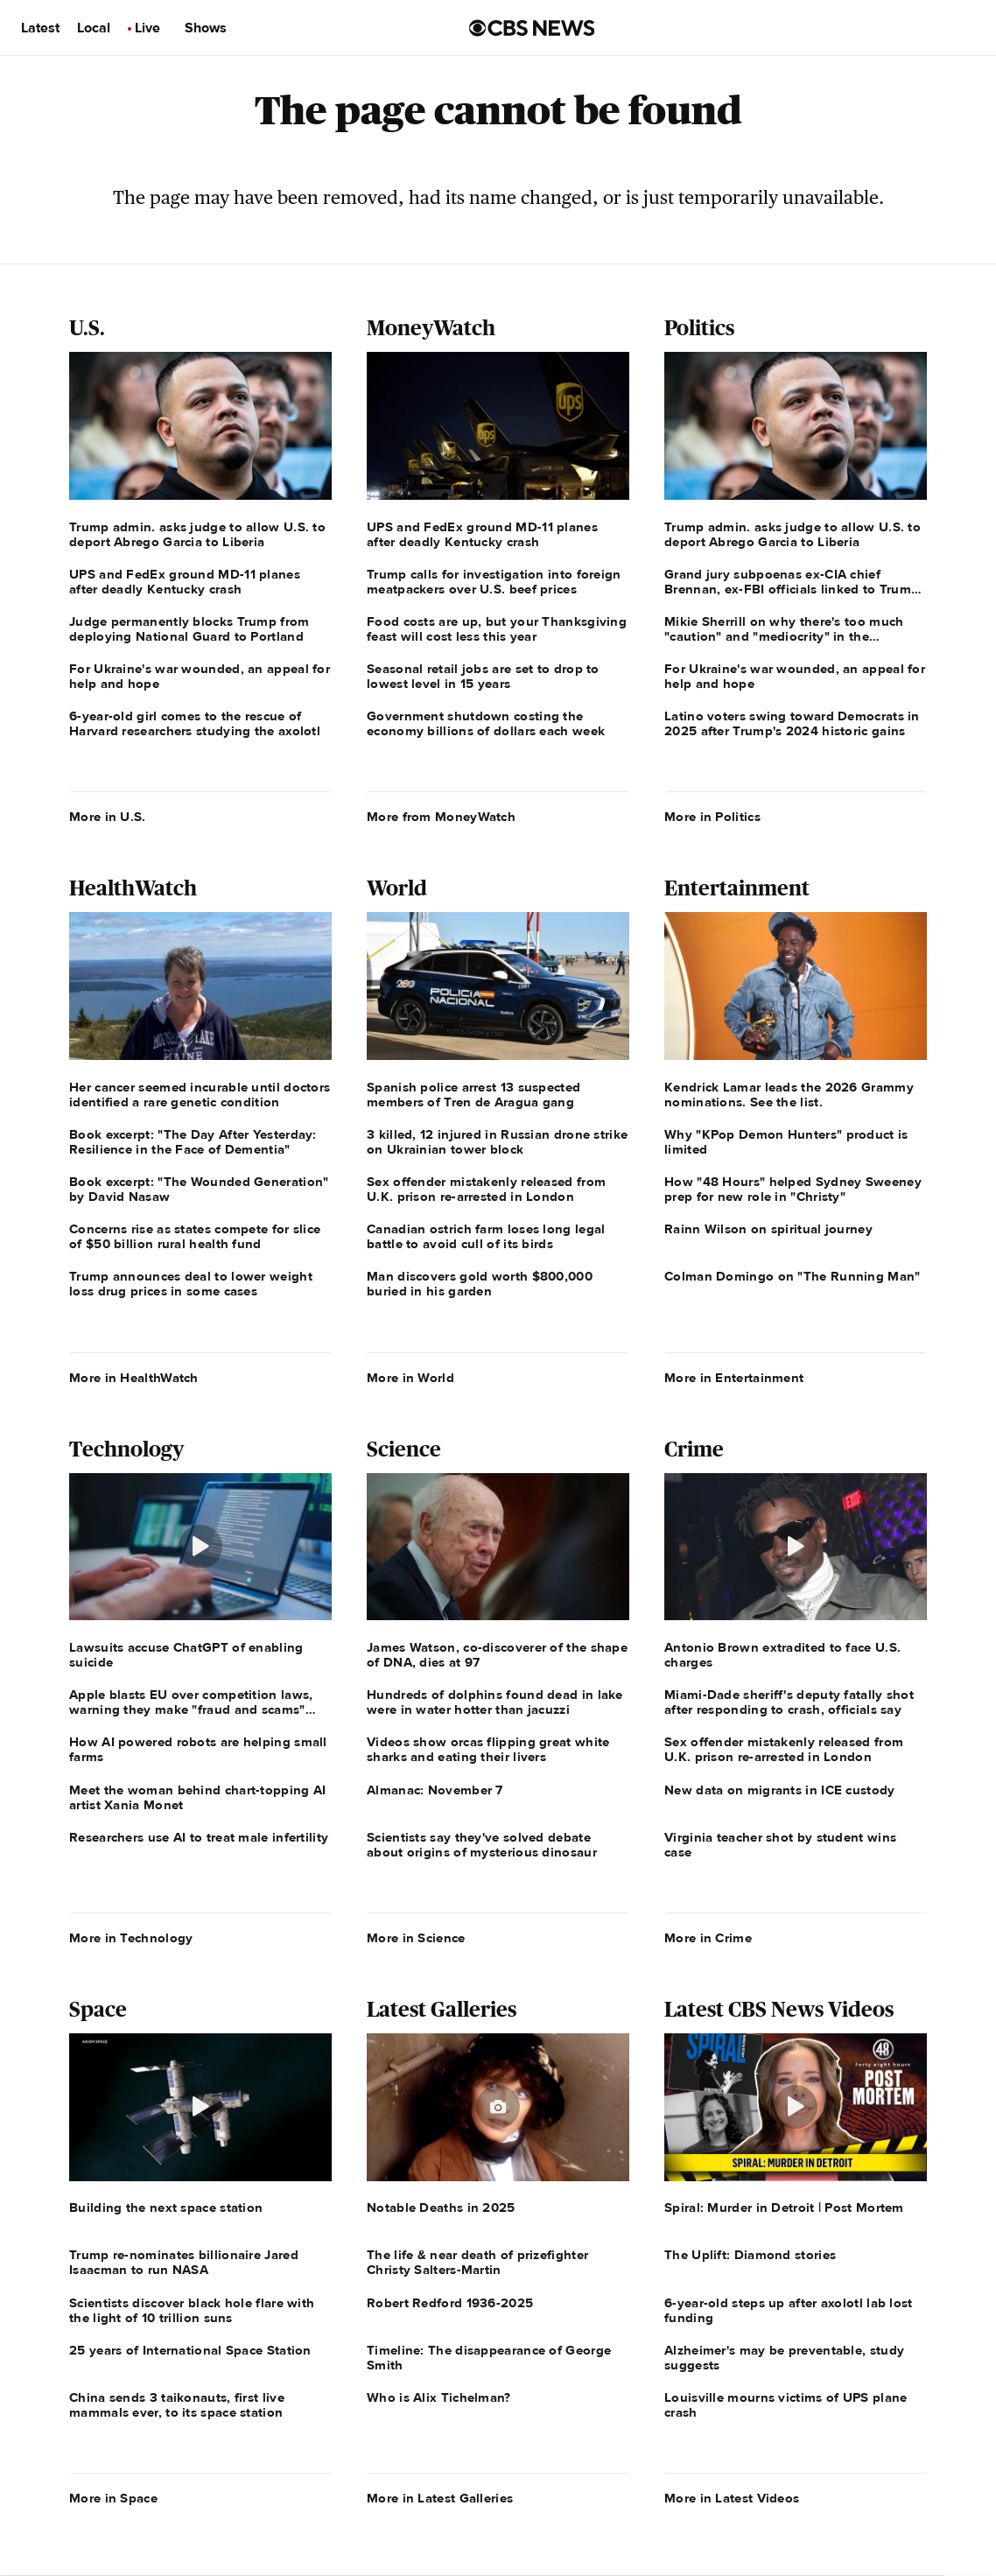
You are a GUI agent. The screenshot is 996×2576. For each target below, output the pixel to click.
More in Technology (131, 1938)
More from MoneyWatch (441, 817)
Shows (206, 28)
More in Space (113, 2498)
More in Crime (708, 1938)
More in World (410, 1378)
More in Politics (712, 817)
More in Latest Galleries (440, 2498)
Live (147, 28)
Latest (40, 28)
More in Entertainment (733, 1378)
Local (93, 28)
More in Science (416, 1938)
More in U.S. (107, 817)
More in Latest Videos (731, 2498)
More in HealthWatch (134, 1378)
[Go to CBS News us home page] (532, 28)
